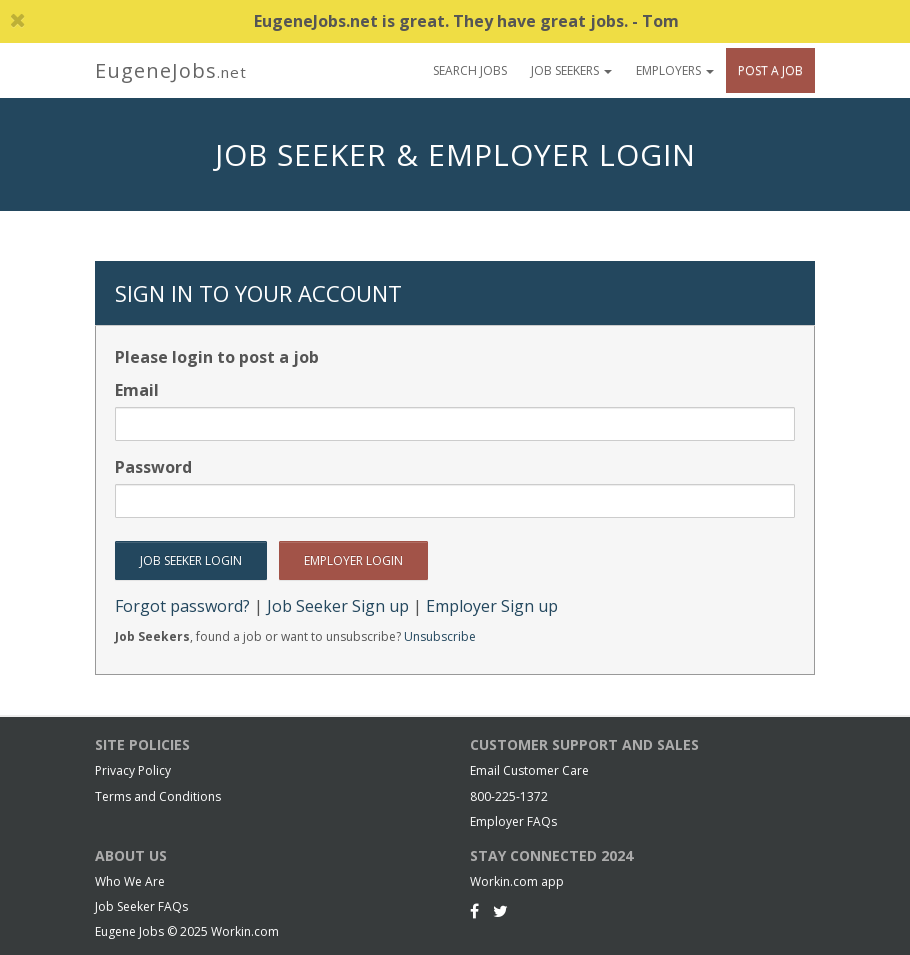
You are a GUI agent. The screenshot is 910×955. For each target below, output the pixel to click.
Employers (675, 70)
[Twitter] (500, 911)
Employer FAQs (513, 821)
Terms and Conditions (158, 796)
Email (137, 390)
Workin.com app (517, 881)
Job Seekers (571, 70)
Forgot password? (182, 606)
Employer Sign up (492, 606)
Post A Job (770, 70)
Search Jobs (470, 70)
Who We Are (130, 881)
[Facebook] (474, 911)
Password (153, 467)
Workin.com (245, 931)
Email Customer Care (529, 770)
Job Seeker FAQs (141, 906)
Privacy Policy (133, 770)
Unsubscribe (440, 636)
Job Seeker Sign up (338, 606)
